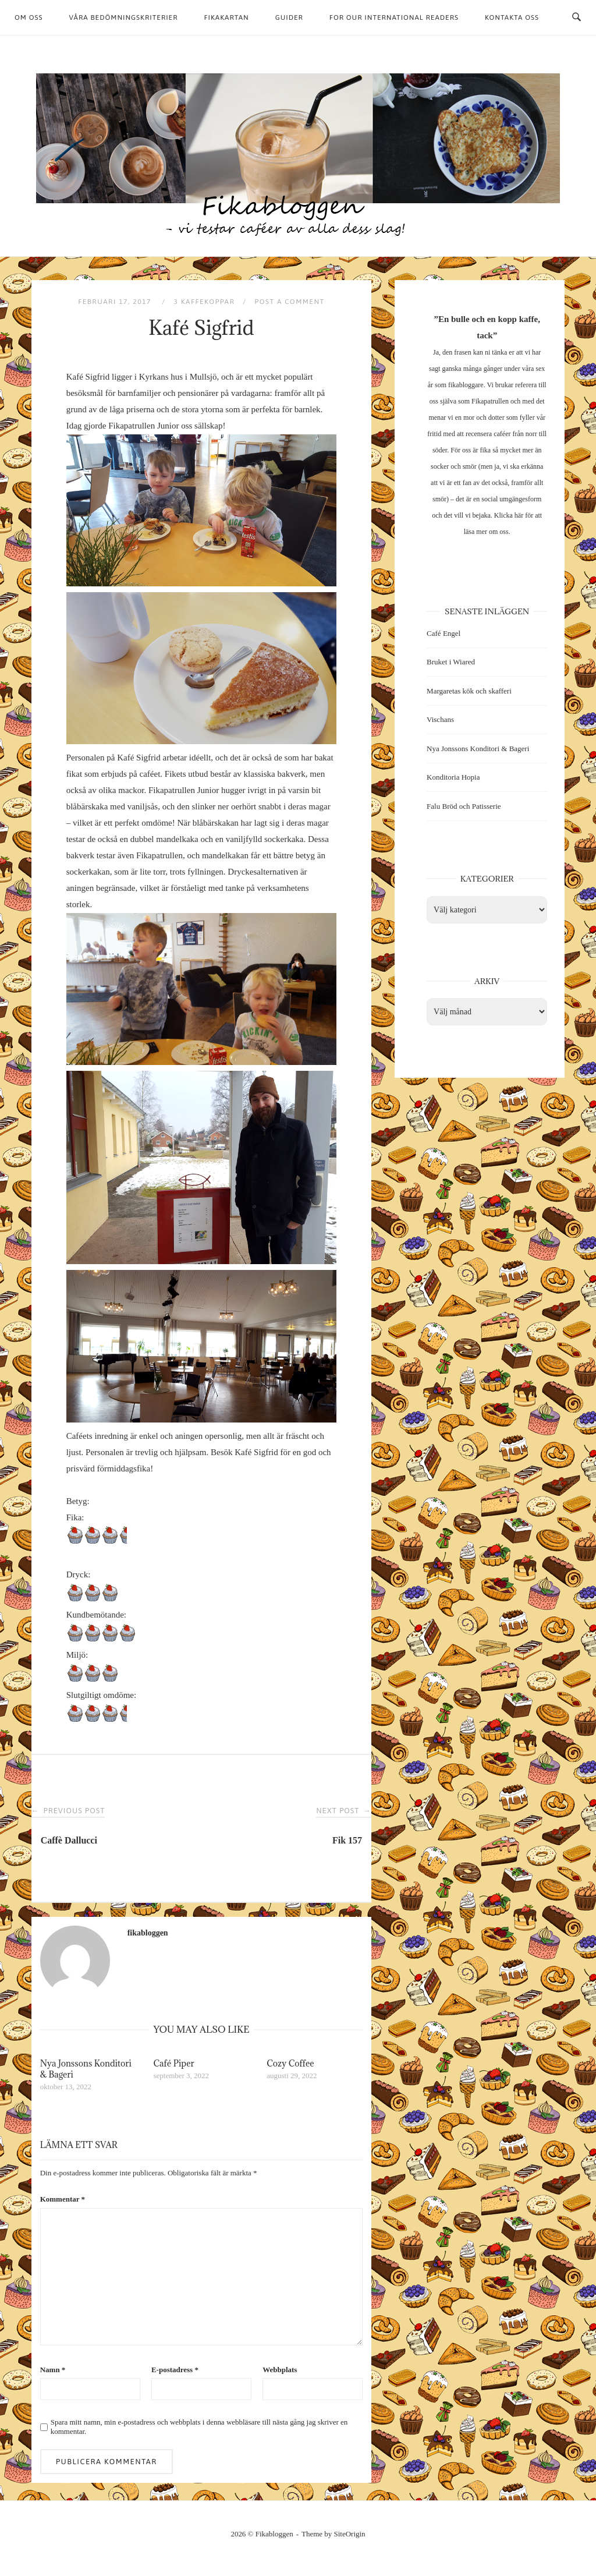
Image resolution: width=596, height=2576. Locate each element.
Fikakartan (226, 17)
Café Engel (443, 633)
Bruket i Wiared (451, 661)
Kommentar (62, 2199)
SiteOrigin (350, 2533)
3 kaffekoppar (204, 302)
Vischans (440, 719)
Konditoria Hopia (453, 777)
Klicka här (508, 515)
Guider (289, 17)
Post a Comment (289, 302)
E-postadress (174, 2369)
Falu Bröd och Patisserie (464, 806)
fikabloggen (147, 1933)
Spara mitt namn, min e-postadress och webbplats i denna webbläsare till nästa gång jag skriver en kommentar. (199, 2427)
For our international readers (394, 17)
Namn (53, 2369)
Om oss (29, 17)
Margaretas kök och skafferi (469, 691)
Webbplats (279, 2369)
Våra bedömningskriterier (123, 17)
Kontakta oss (512, 17)
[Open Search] (576, 17)
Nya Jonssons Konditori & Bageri (478, 748)
